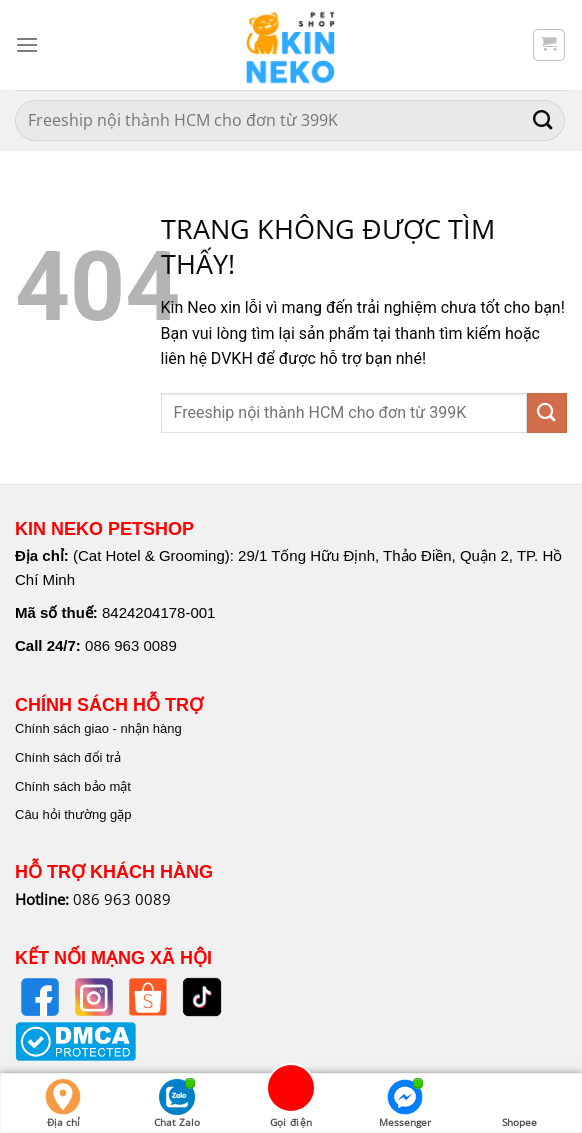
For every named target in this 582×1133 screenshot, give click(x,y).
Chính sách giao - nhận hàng (98, 728)
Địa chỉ (63, 1104)
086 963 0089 (131, 645)
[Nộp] (543, 120)
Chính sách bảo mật (73, 786)
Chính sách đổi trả (68, 757)
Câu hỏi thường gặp (73, 814)
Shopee (519, 1104)
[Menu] (27, 44)
